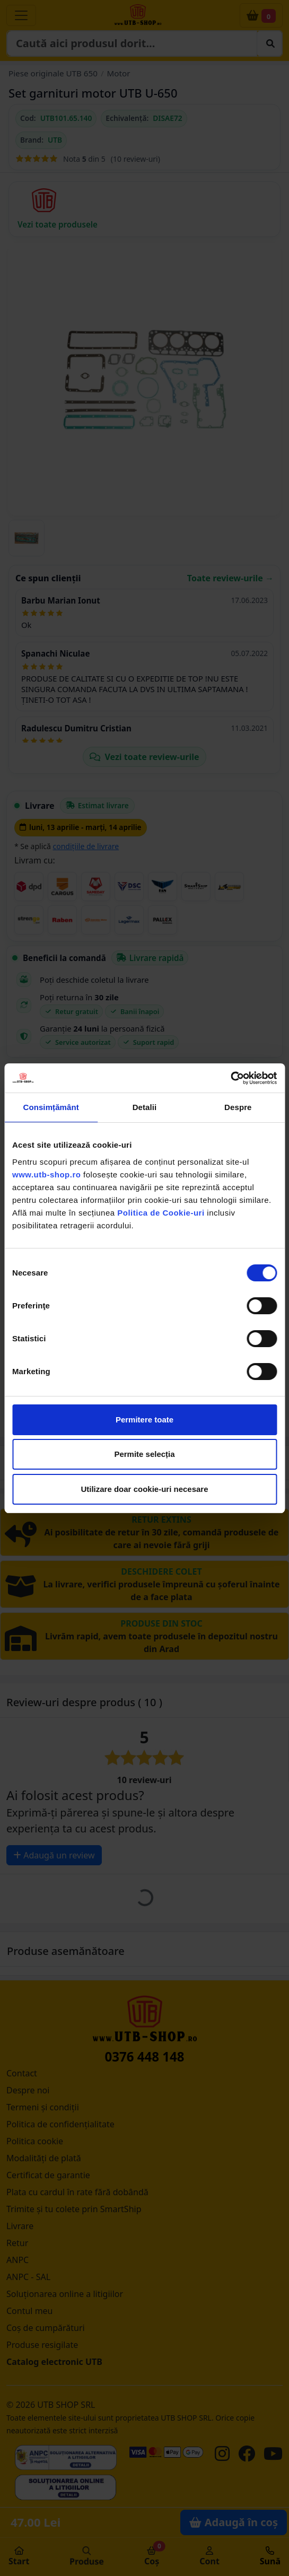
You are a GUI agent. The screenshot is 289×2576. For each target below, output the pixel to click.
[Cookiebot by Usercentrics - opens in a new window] (230, 1078)
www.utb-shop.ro (46, 1174)
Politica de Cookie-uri (160, 1212)
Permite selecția (144, 1454)
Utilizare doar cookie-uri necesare (144, 1489)
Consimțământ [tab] (50, 1107)
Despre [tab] (237, 1107)
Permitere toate (144, 1419)
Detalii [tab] (145, 1107)
